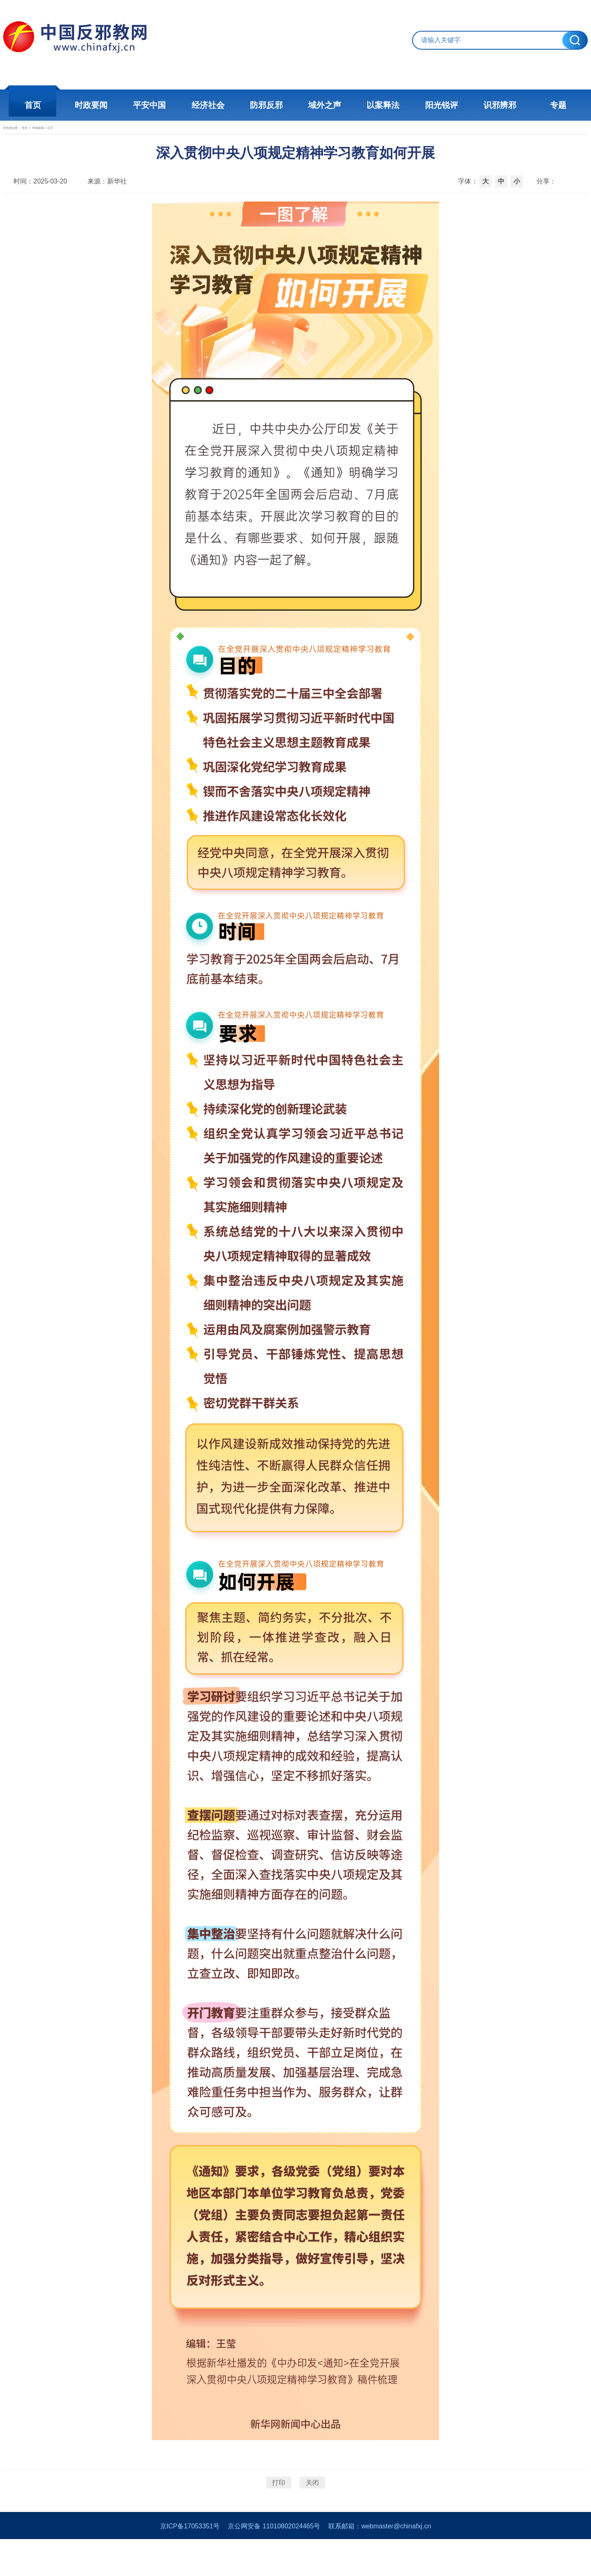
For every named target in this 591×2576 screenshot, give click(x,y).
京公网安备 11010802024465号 (274, 2563)
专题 (554, 105)
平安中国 (151, 105)
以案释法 (381, 105)
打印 (278, 2507)
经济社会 (209, 105)
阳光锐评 (439, 105)
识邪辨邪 (496, 105)
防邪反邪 (266, 105)
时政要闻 (94, 105)
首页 (37, 105)
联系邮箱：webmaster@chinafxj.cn (379, 2563)
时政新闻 (92, 138)
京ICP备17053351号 (190, 2563)
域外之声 (324, 105)
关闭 (312, 2507)
